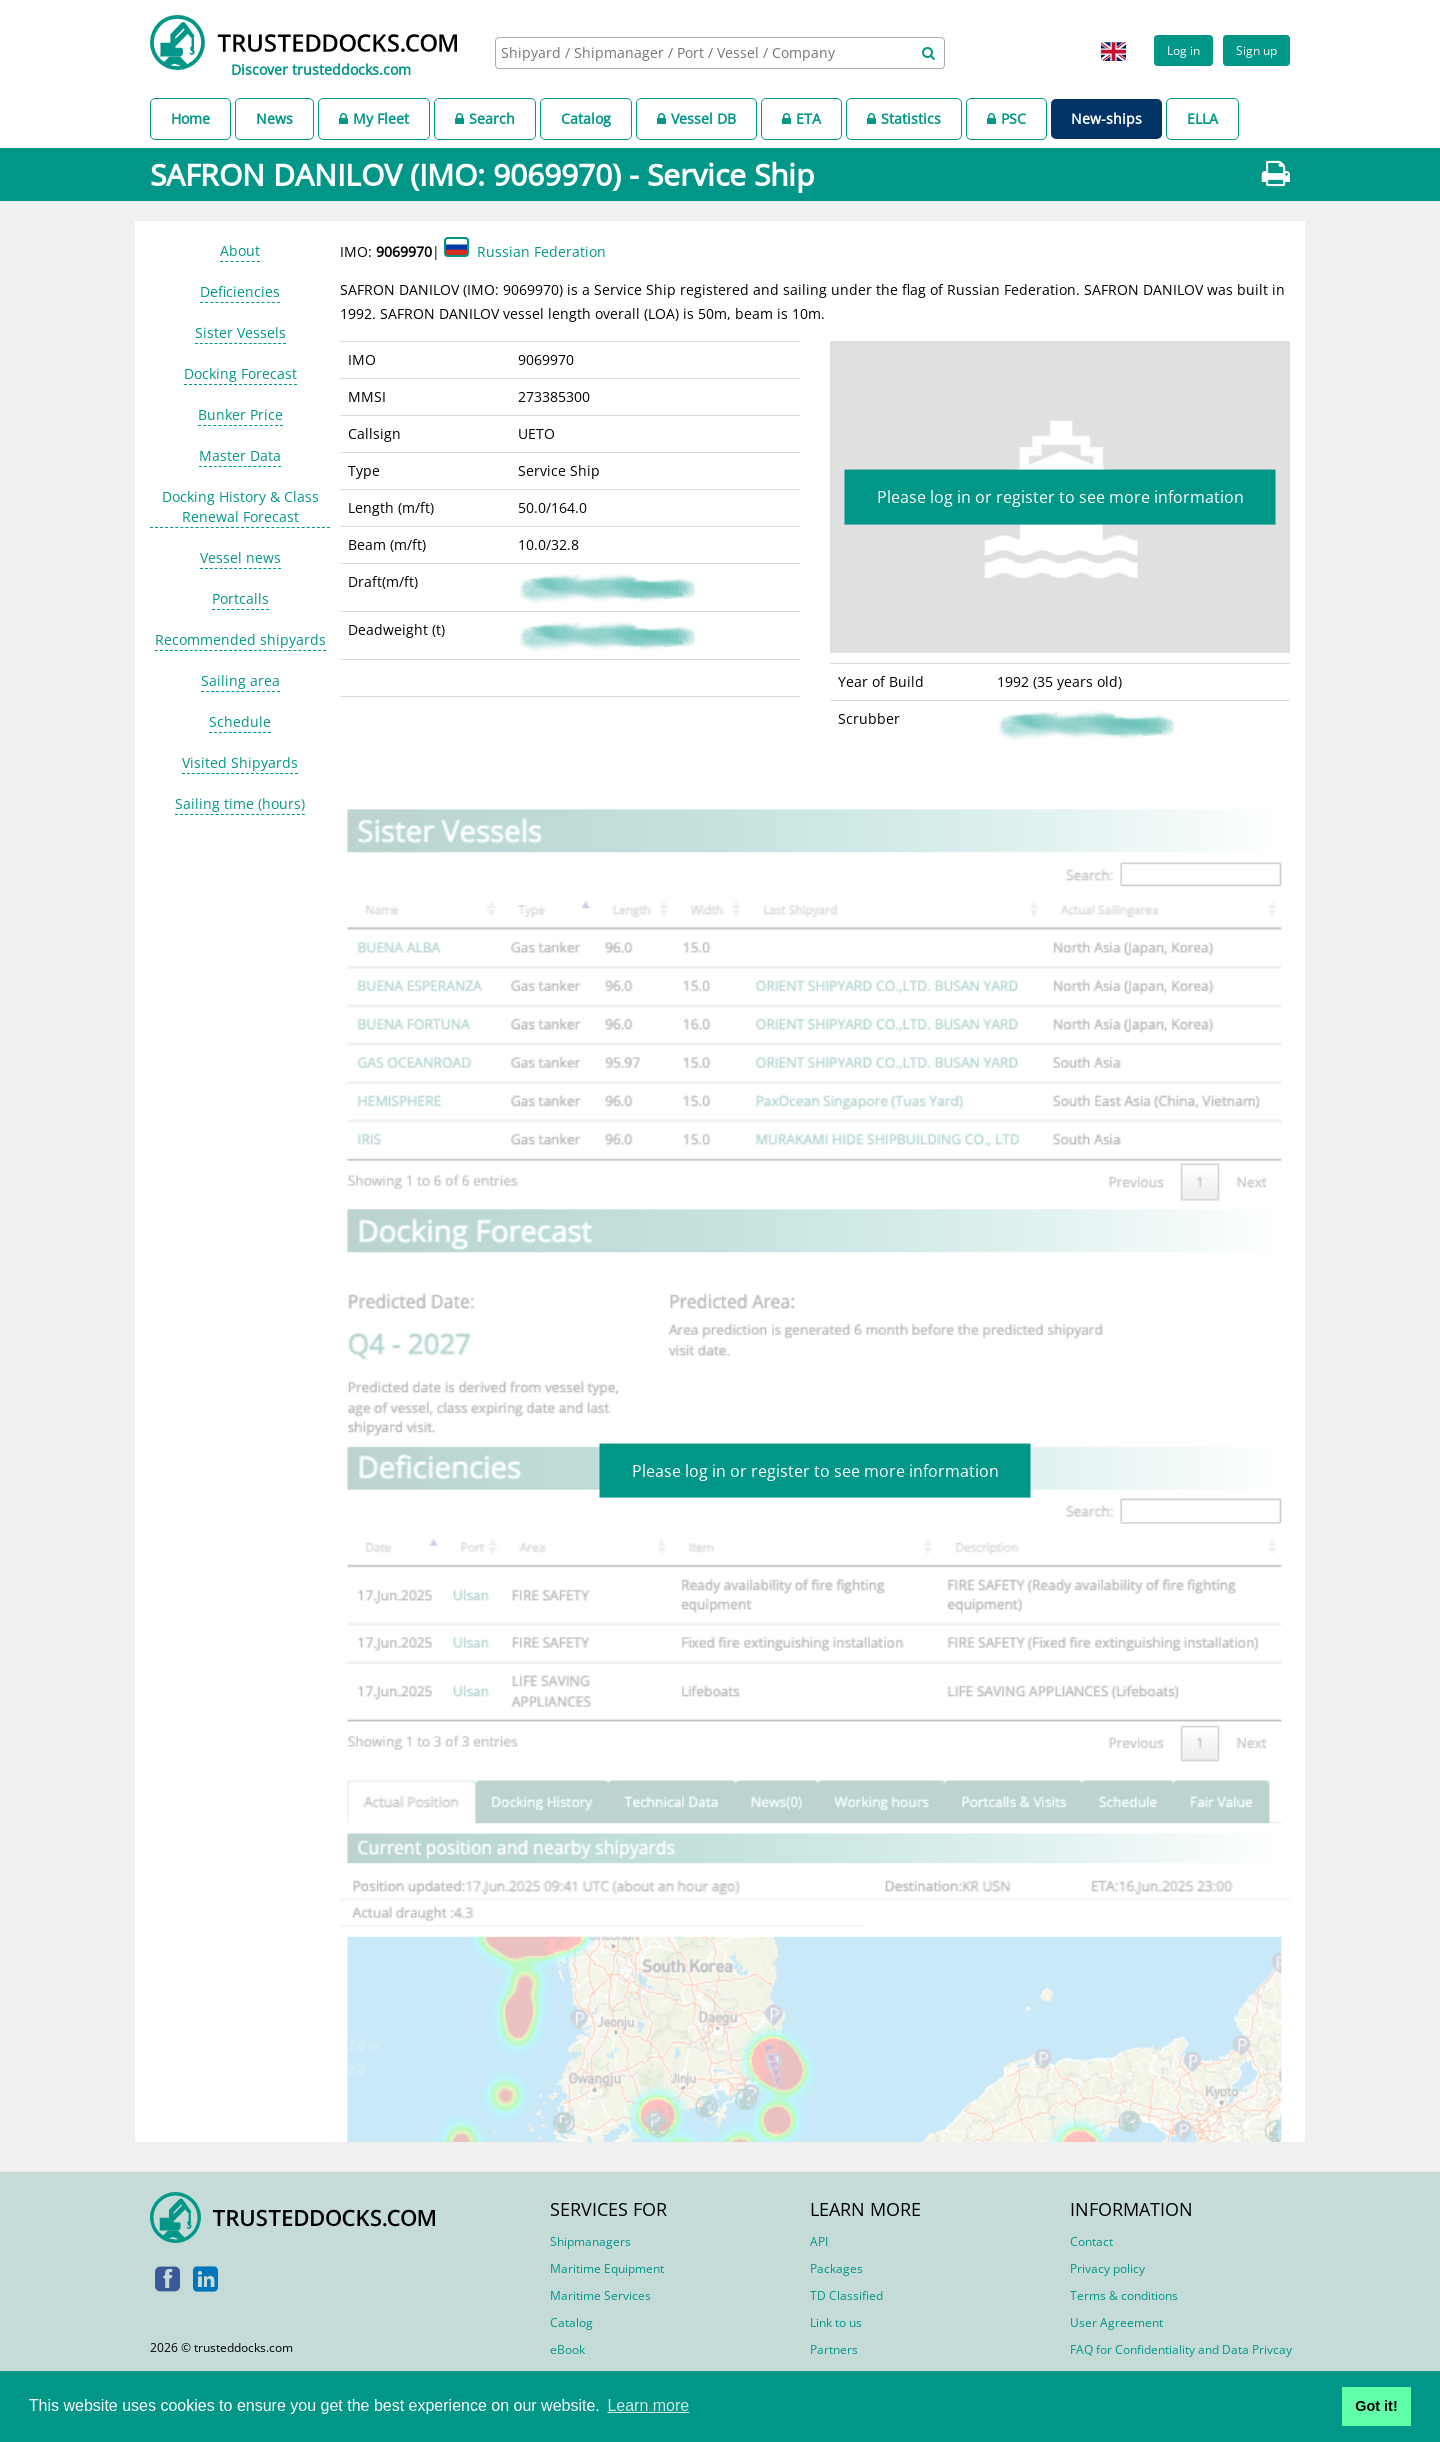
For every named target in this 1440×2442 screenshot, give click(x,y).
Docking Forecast (240, 373)
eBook (567, 2349)
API (819, 2241)
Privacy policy (1107, 2268)
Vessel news (240, 557)
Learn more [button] (648, 2405)
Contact (1091, 2241)
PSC (1006, 118)
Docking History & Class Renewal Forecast (240, 506)
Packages (836, 2268)
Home (190, 118)
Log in (1183, 50)
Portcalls (240, 598)
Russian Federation (541, 251)
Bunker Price (240, 414)
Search (485, 118)
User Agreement (1116, 2322)
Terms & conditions (1124, 2295)
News (274, 118)
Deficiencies (240, 291)
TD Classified (846, 2295)
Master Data (240, 455)
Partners (834, 2349)
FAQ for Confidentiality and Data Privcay (1181, 2349)
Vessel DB (696, 118)
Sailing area (240, 680)
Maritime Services (600, 2295)
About (240, 250)
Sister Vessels (240, 332)
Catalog (586, 118)
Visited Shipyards (240, 762)
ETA (801, 118)
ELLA (1202, 118)
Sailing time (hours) (240, 803)
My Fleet (374, 118)
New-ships (1106, 118)
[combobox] (720, 53)
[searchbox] (698, 52)
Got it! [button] (1376, 2406)
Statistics (904, 118)
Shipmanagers (590, 2241)
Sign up (1256, 50)
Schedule (240, 721)
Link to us (836, 2322)
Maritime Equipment (607, 2268)
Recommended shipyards (240, 639)
